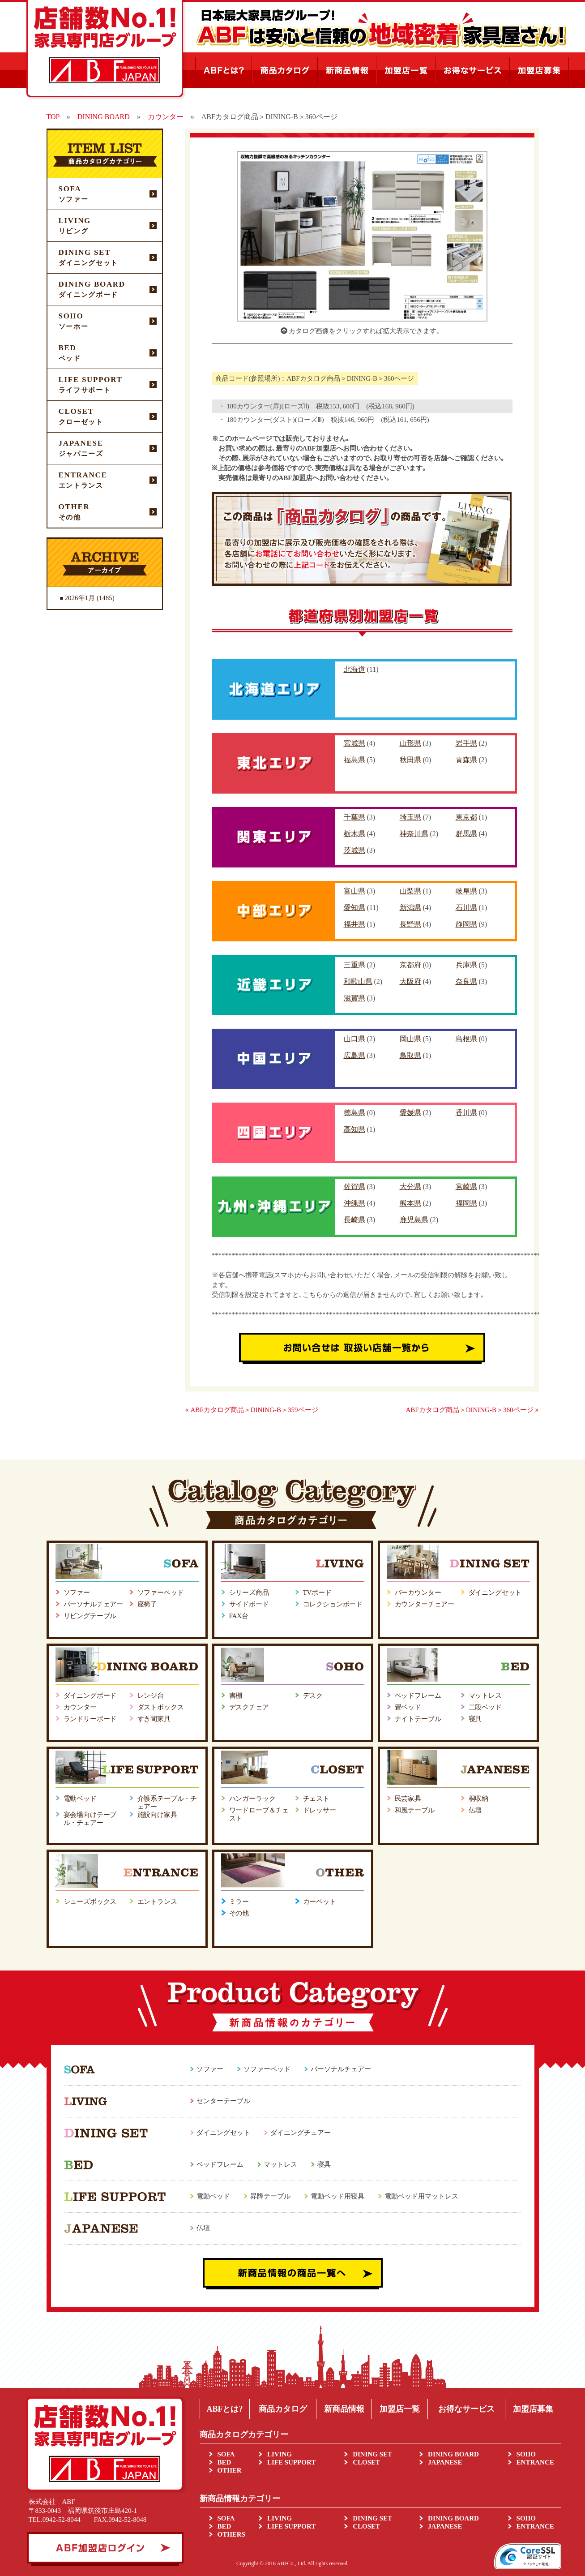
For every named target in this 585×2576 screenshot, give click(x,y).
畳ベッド (408, 1707)
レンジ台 (150, 1695)
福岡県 (466, 1203)
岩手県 (466, 743)
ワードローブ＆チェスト (259, 1814)
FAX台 (238, 1615)
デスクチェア (249, 1707)
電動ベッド (80, 1798)
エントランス (157, 1901)
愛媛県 (410, 1112)
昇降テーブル (270, 2196)
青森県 (466, 760)
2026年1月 (80, 597)
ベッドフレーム (418, 1695)
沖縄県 (354, 1203)
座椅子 (147, 1604)
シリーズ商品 (249, 1592)
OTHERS (232, 2534)
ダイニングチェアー (300, 2132)
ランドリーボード (90, 1718)
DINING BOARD (453, 2454)
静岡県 (466, 924)
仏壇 (475, 1810)
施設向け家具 (157, 1814)
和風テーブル (415, 1810)
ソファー (77, 1592)
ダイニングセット (495, 1592)
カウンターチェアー (425, 1604)
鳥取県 (410, 1055)
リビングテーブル (90, 1615)
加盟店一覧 (400, 2408)
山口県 (354, 1039)
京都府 (410, 965)
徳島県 (354, 1112)
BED (224, 2462)
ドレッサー (319, 1810)
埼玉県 (410, 817)
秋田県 (410, 760)
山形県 (410, 743)
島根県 (466, 1039)
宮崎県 (466, 1186)
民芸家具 (408, 1798)
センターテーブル (223, 2100)
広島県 (354, 1055)
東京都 (466, 817)
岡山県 (410, 1039)
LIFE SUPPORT (291, 2462)
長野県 (410, 924)
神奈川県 (414, 833)
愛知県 (354, 907)
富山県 (354, 891)
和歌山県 (358, 981)
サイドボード (249, 1604)
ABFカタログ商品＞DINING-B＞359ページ (254, 1409)
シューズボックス (90, 1901)
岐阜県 (466, 891)
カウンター (80, 1707)
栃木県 (354, 833)
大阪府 (410, 981)
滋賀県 (354, 998)
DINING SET (372, 2454)
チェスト (316, 1798)
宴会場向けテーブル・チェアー (90, 1818)
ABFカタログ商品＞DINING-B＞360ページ (470, 1409)
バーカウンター (418, 1592)
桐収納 (479, 1798)
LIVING (279, 2454)
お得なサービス (466, 2408)
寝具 (475, 1718)
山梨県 (410, 891)
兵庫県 (466, 965)
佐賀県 (354, 1186)
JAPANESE (445, 2462)
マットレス (485, 1695)
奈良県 (466, 981)
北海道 (354, 669)
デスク (313, 1695)
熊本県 (410, 1203)
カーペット (319, 1901)
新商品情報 (344, 2408)
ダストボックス (160, 1707)
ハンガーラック (252, 1798)
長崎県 (354, 1220)
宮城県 (354, 743)
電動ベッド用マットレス (421, 2196)
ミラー (239, 1901)
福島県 (354, 760)
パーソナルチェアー (94, 1604)
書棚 (236, 1695)
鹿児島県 (414, 1220)
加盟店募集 (533, 2408)
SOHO (526, 2454)
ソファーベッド (160, 1592)
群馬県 (466, 833)
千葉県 (354, 817)
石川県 (466, 907)
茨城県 (354, 850)
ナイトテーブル (418, 1718)
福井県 (354, 924)
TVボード (317, 1592)
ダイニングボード (90, 1695)
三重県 (354, 965)
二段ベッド (485, 1707)
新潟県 (410, 907)
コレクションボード (333, 1604)
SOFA (226, 2454)
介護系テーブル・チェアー (167, 1802)
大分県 (410, 1186)
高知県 (354, 1129)
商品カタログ (283, 2408)
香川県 (466, 1112)
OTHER (230, 2470)
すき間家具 (154, 1718)
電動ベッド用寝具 (337, 2196)
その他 (239, 1913)
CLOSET (366, 2462)
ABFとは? (224, 2408)
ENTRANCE (535, 2462)
